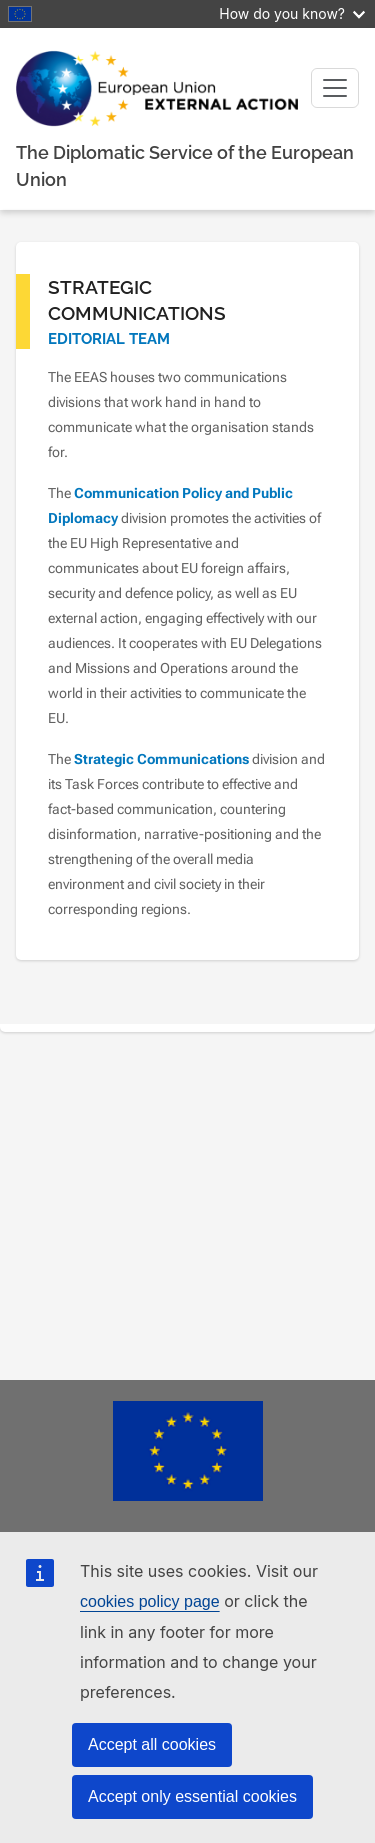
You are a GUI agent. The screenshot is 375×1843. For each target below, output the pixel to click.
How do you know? (292, 13)
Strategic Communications (161, 759)
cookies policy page (150, 1601)
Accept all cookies (152, 1744)
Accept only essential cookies (192, 1796)
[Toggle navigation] (335, 88)
